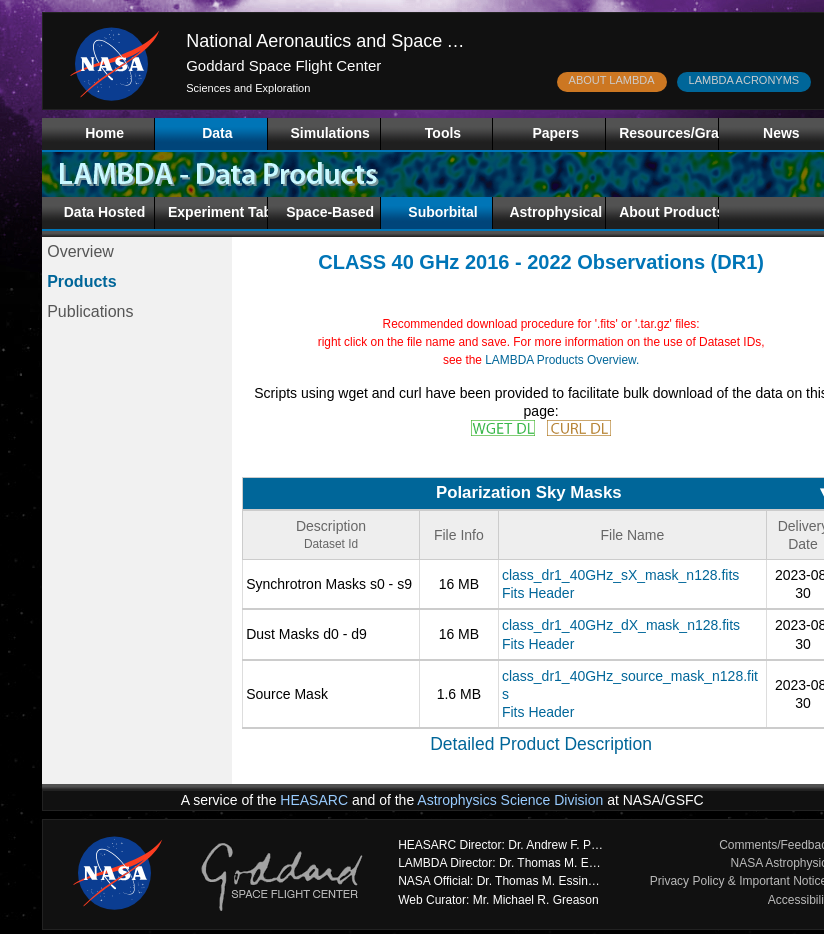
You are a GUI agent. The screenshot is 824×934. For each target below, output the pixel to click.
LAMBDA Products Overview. (562, 360)
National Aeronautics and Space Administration (373, 41)
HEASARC (314, 800)
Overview (80, 251)
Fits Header (538, 593)
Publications (90, 311)
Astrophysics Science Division (510, 800)
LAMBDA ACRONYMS (744, 80)
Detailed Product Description (541, 744)
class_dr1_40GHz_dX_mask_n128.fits (621, 625)
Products (81, 281)
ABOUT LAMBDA (612, 80)
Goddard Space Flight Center (283, 65)
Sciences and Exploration (248, 88)
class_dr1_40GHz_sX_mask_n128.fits (620, 575)
